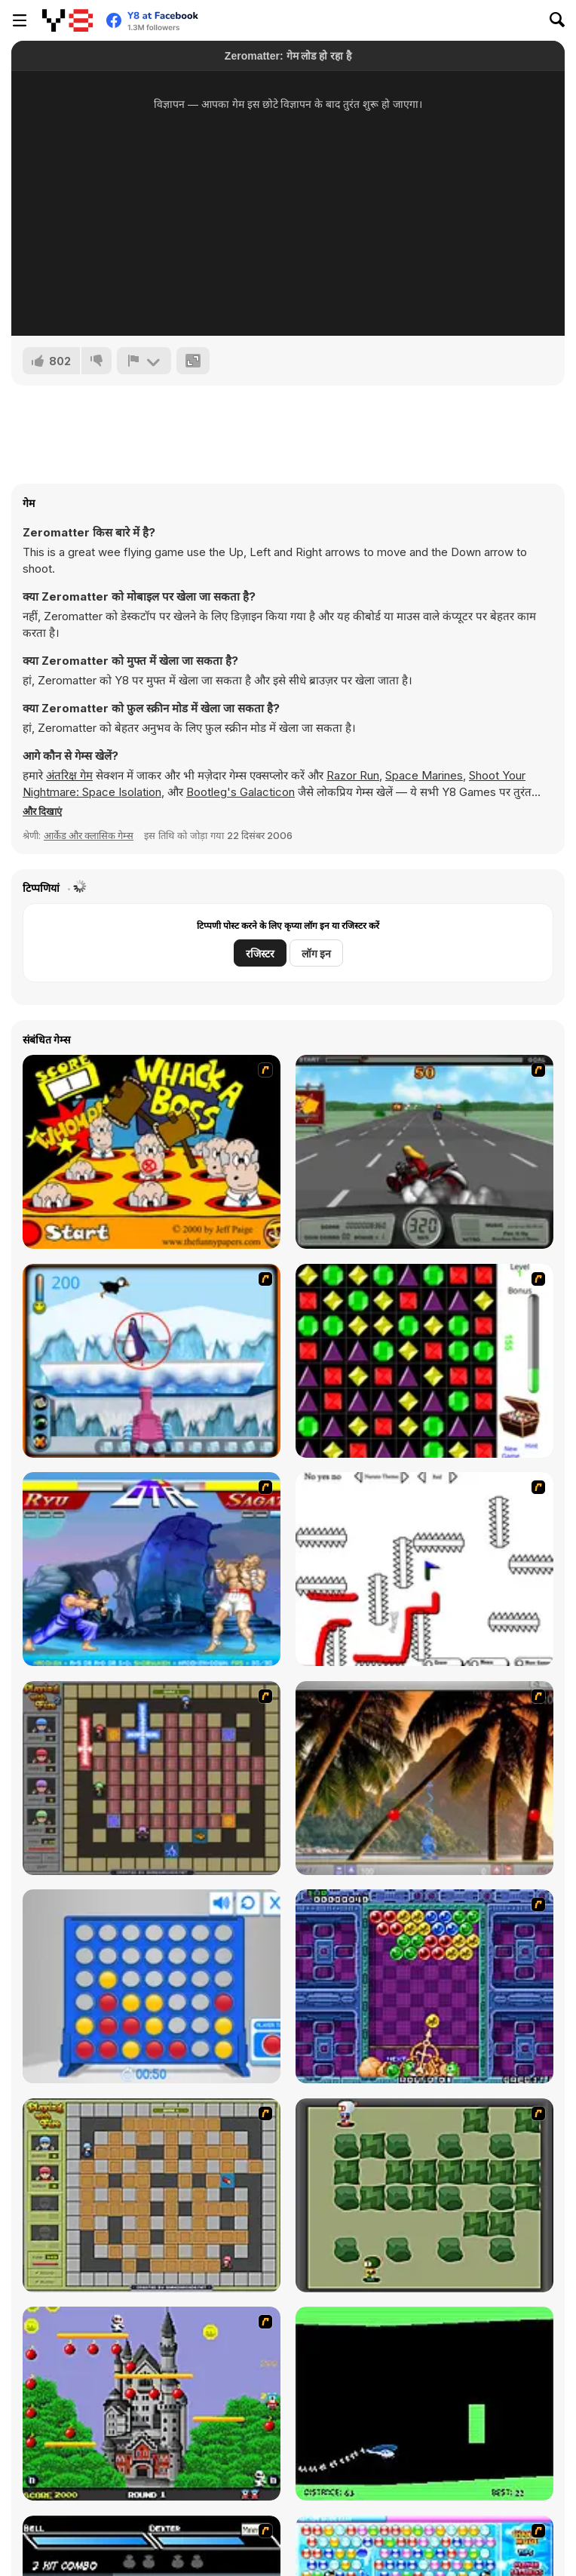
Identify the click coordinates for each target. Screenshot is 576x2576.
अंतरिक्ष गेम (69, 775)
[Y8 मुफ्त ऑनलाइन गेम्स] (67, 20)
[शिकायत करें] (144, 360)
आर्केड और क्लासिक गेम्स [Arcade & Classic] (88, 835)
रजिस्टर (260, 953)
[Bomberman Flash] (424, 2195)
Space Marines (424, 775)
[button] (42, 811)
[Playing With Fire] (151, 2195)
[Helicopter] (424, 2404)
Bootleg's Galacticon (240, 792)
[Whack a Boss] (151, 1152)
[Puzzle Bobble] (424, 1986)
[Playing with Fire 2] (151, 1778)
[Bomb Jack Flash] (151, 2404)
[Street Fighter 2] (151, 1569)
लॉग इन (316, 953)
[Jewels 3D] (424, 1361)
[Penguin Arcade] (151, 1361)
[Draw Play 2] (424, 1569)
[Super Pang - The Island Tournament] (424, 1778)
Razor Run (352, 775)
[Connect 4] (151, 1986)
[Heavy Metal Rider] (424, 1152)
